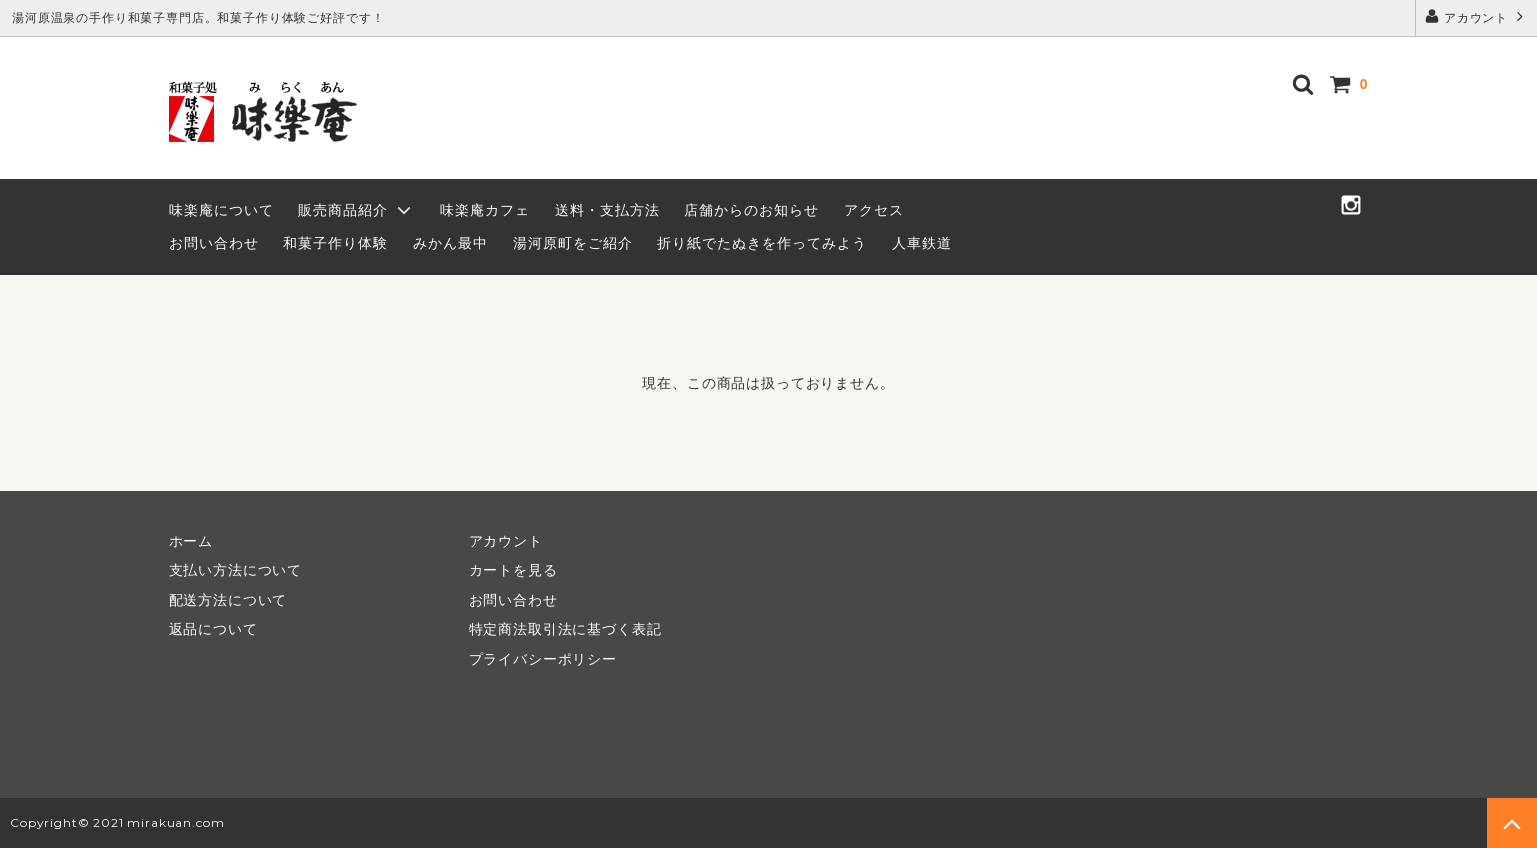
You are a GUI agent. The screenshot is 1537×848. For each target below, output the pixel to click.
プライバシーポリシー (543, 659)
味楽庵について (221, 210)
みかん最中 (450, 243)
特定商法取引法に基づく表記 (565, 629)
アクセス (874, 210)
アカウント (1476, 16)
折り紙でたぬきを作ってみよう (762, 243)
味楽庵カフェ (485, 210)
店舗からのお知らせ (751, 210)
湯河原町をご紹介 (573, 243)
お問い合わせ (214, 243)
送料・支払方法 (607, 210)
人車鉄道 (922, 243)
